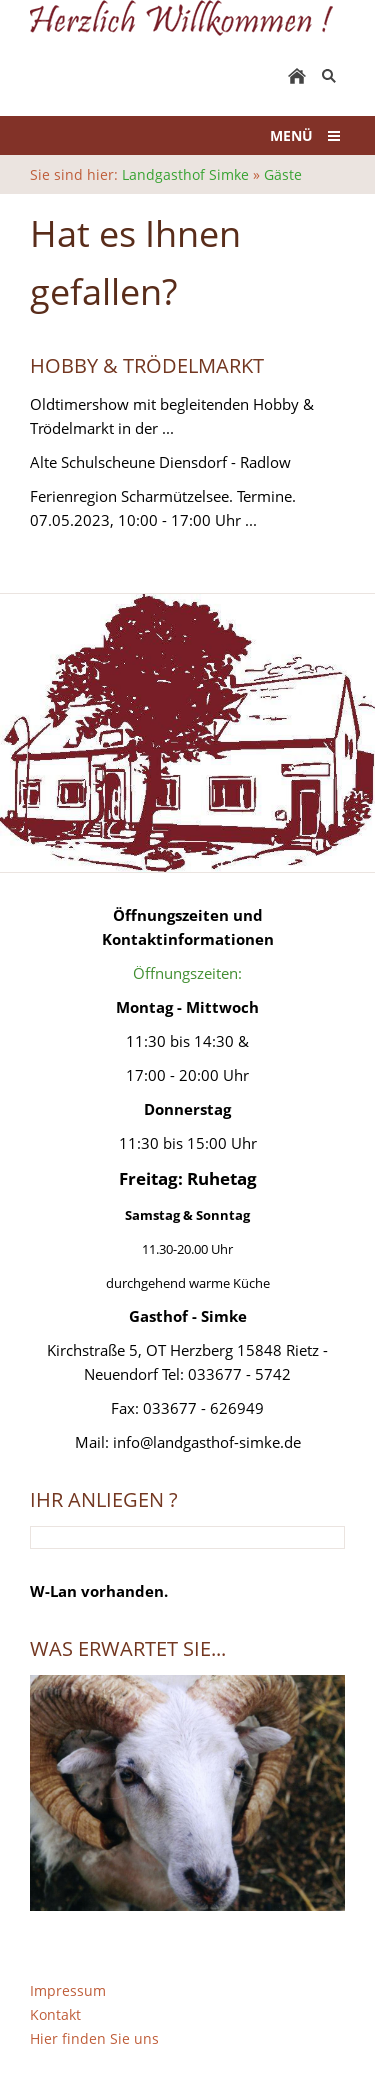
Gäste (283, 174)
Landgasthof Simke (185, 174)
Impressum (68, 1990)
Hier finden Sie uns (94, 2038)
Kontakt (55, 2014)
